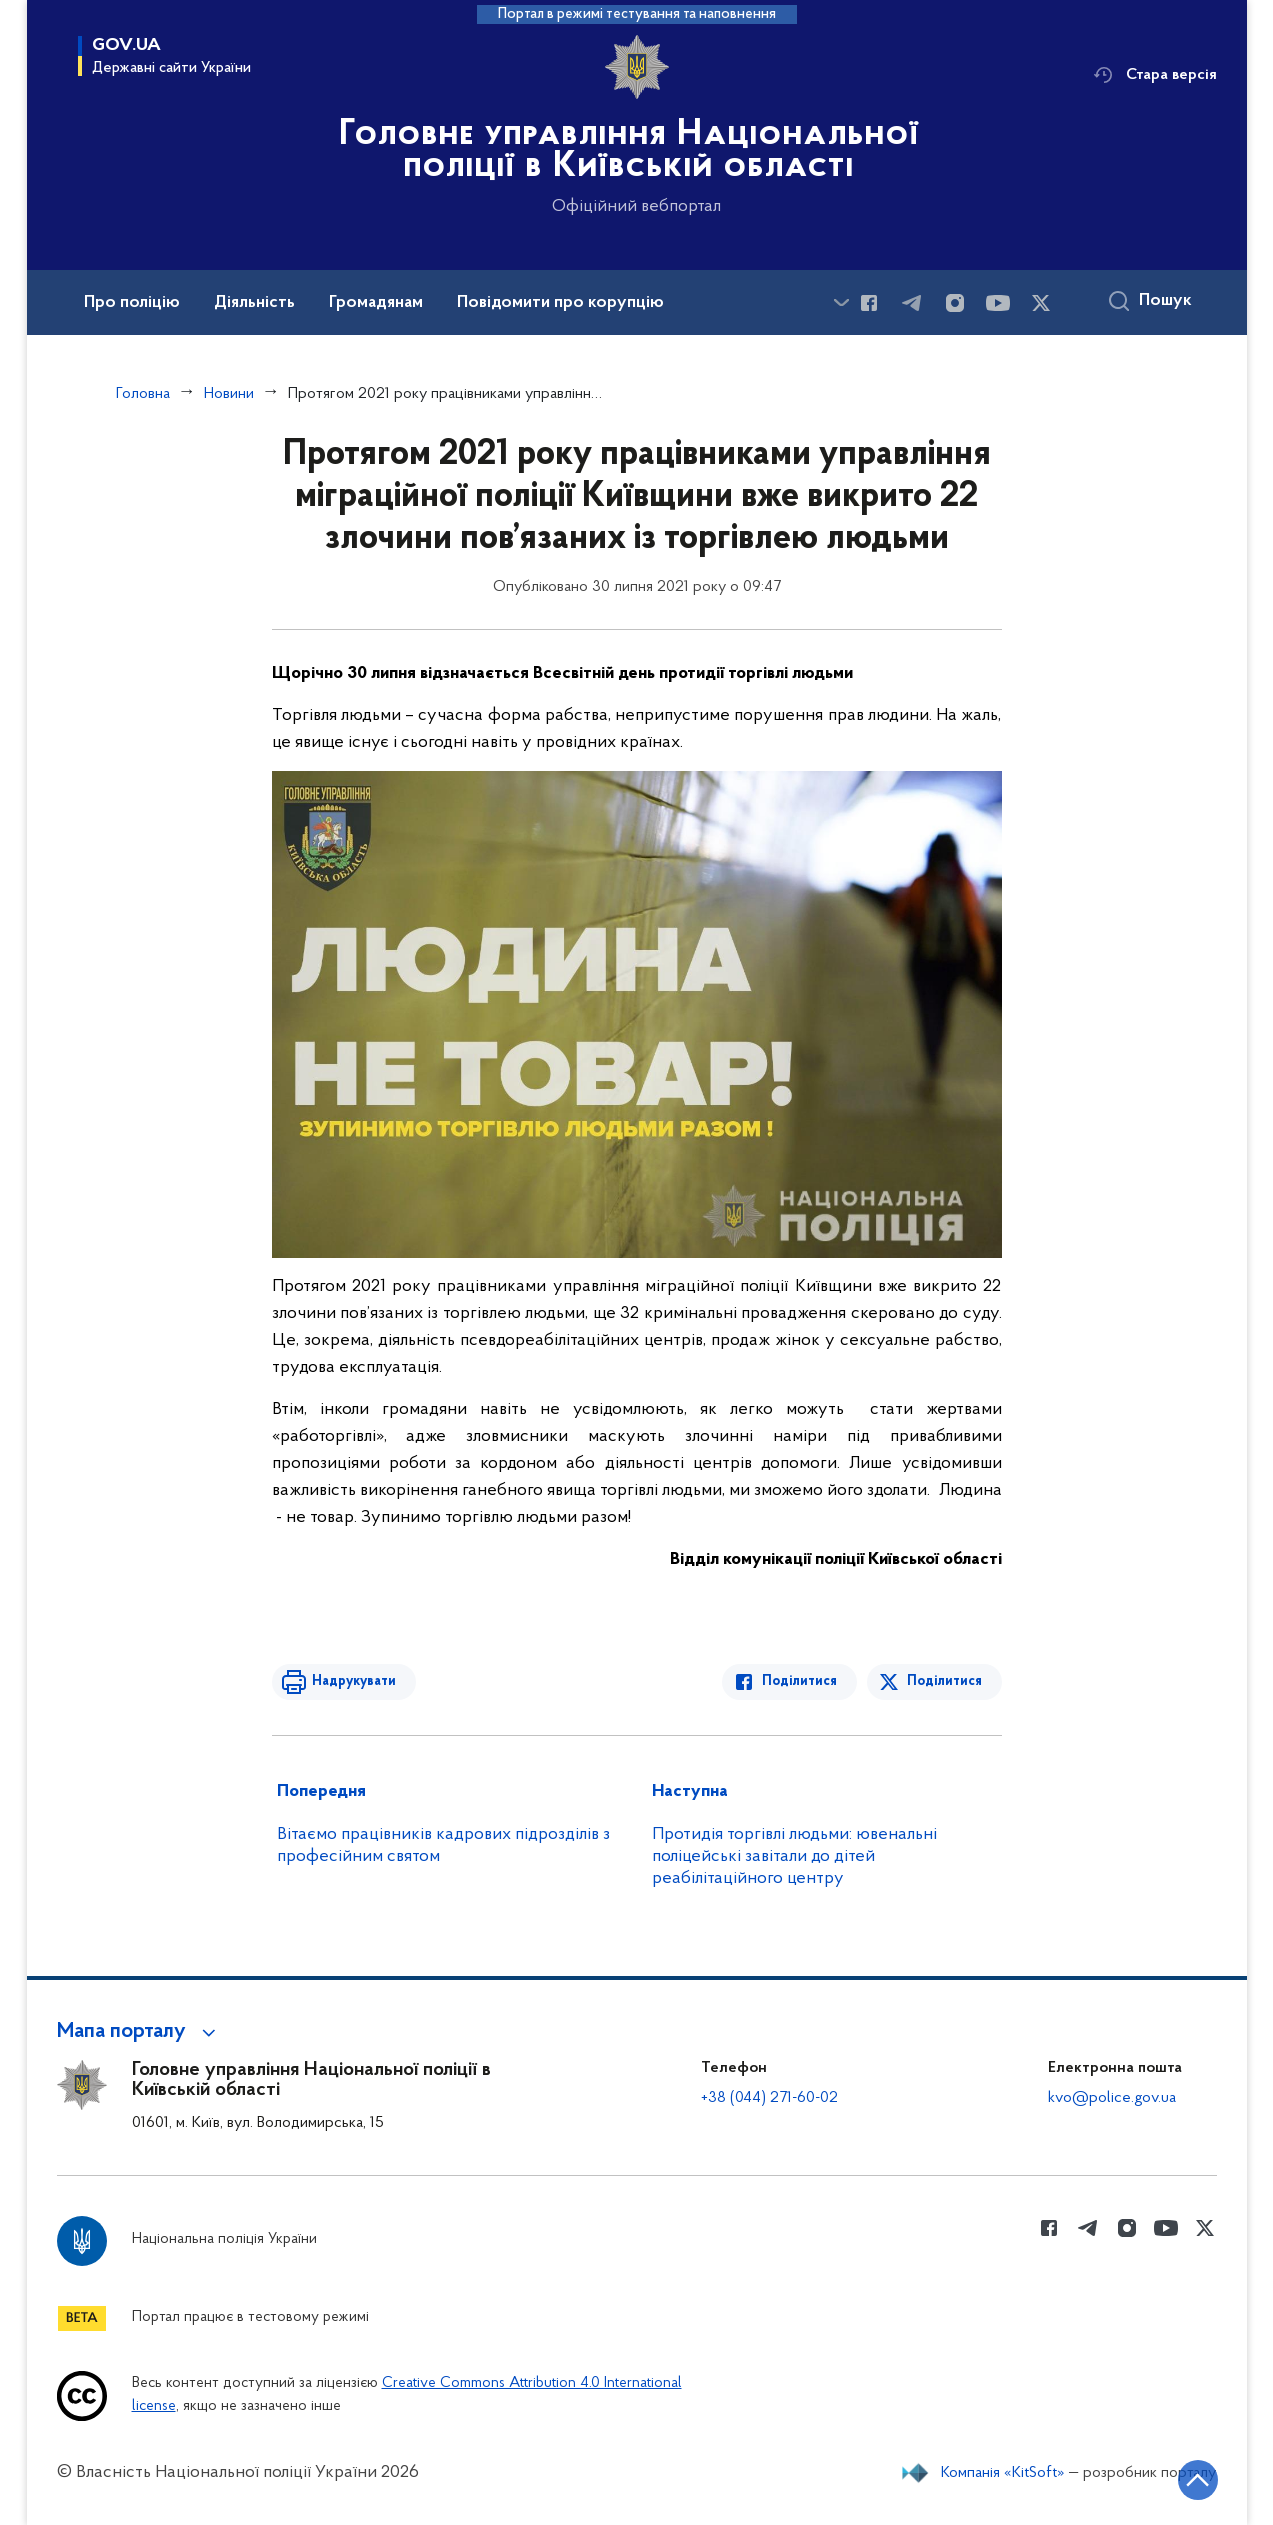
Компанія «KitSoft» (1003, 2473)
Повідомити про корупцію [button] (560, 303)
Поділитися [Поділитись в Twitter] (944, 1681)
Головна (143, 394)
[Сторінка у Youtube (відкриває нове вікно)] (998, 303)
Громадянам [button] (376, 303)
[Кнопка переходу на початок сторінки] (1198, 2480)
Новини (229, 394)
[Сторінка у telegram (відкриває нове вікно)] (912, 303)
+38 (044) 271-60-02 (769, 2098)
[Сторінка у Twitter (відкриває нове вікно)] (1041, 303)
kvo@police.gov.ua (1112, 2098)
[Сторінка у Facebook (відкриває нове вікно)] (869, 303)
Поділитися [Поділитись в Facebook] (799, 1681)
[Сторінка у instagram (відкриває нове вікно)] (955, 303)
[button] (139, 2032)
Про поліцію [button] (132, 303)
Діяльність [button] (254, 303)
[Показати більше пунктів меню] (842, 302)
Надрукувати (354, 1681)
